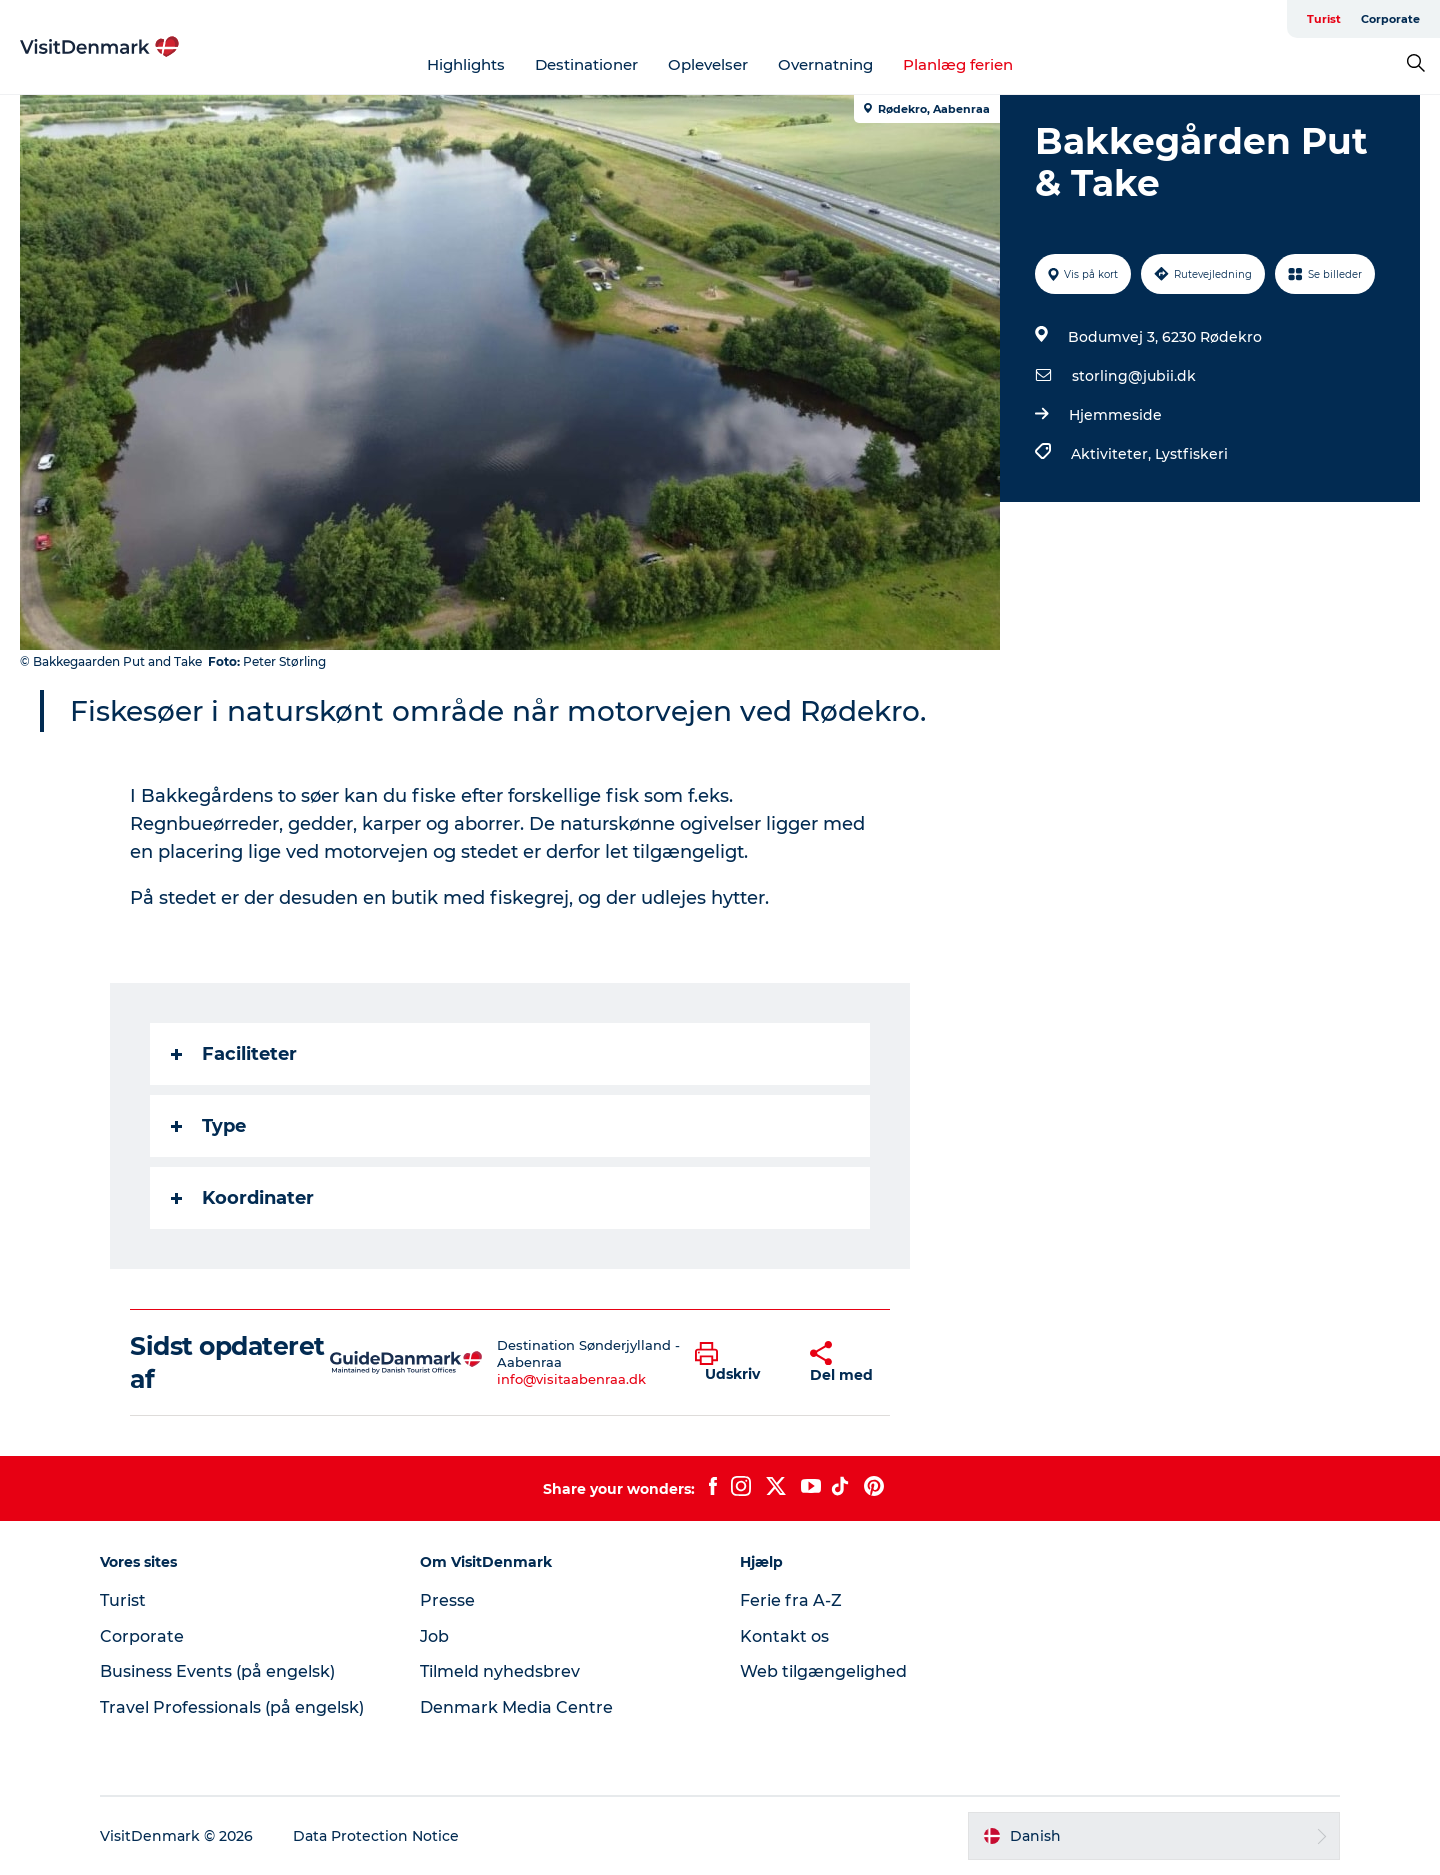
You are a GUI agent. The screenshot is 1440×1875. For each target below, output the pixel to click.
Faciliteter (234, 1054)
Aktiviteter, (1113, 454)
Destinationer (586, 64)
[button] (737, 1363)
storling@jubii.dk (1134, 376)
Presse (447, 1600)
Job (434, 1636)
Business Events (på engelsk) (217, 1671)
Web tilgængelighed (823, 1671)
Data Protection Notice (376, 1836)
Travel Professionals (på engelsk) (232, 1707)
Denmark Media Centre (516, 1707)
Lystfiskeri (1191, 454)
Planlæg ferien (958, 64)
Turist (1324, 19)
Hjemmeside (1115, 415)
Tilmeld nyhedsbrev (500, 1671)
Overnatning (825, 64)
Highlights (466, 64)
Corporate (1390, 19)
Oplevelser (708, 64)
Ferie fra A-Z (791, 1600)
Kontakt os (784, 1636)
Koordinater (242, 1198)
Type (208, 1126)
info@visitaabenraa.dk (571, 1379)
